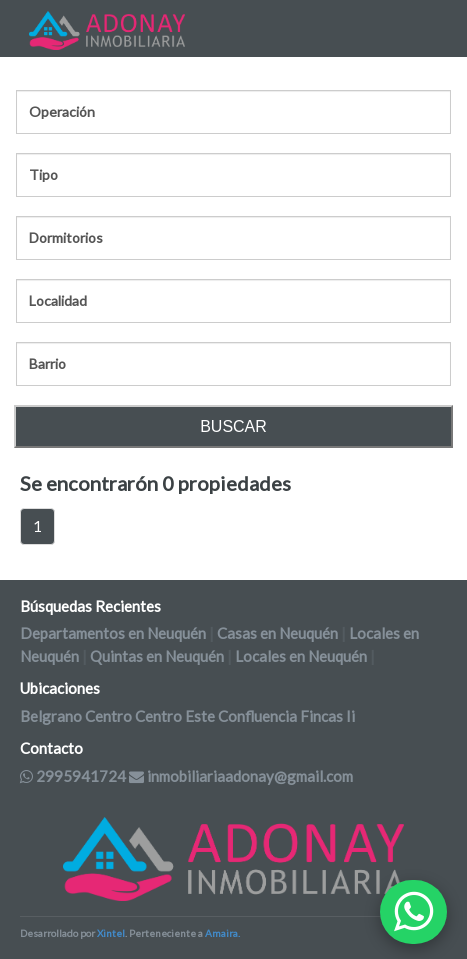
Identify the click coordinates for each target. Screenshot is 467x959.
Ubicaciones (60, 688)
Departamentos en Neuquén (113, 633)
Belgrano (51, 716)
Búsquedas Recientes (90, 606)
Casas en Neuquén (277, 633)
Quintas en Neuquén (157, 656)
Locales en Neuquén (301, 656)
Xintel (111, 933)
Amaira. (222, 933)
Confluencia (257, 716)
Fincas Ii (327, 716)
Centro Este (175, 716)
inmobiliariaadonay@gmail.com (241, 776)
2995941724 (73, 776)
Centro (108, 716)
